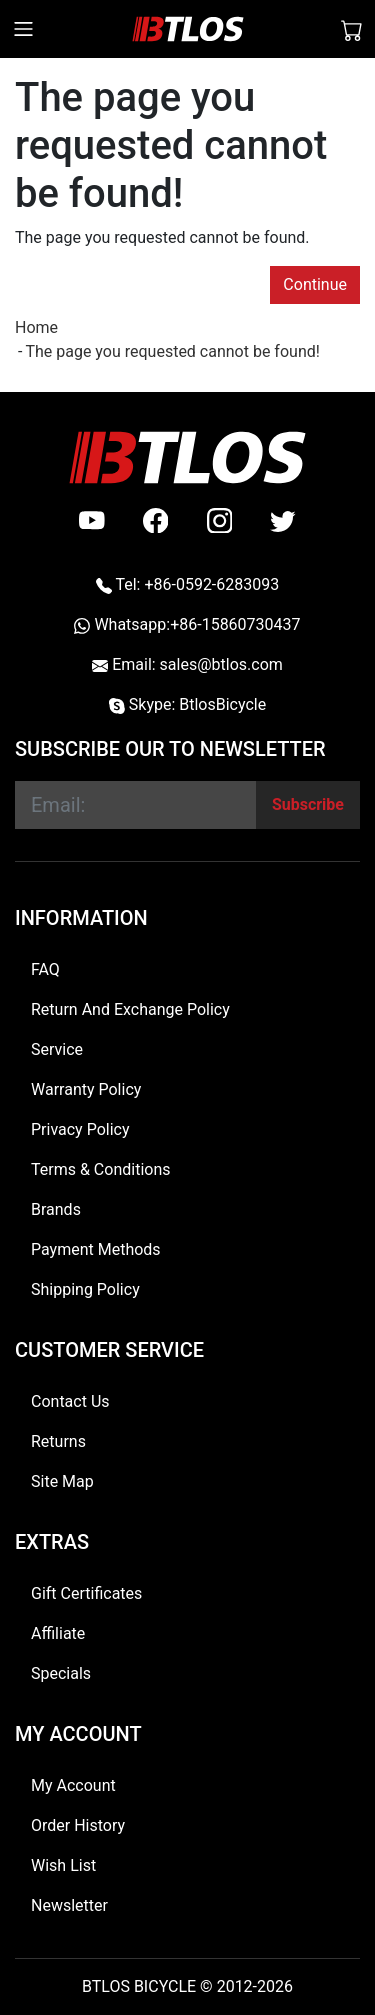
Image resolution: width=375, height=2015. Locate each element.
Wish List (63, 1865)
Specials (61, 1673)
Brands (56, 1209)
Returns (58, 1441)
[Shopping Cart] (352, 29)
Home (36, 327)
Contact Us (70, 1401)
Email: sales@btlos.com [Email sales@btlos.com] (187, 664)
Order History (78, 1825)
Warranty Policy (86, 1089)
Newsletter (69, 1905)
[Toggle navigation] (23, 29)
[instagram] (220, 521)
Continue (315, 284)
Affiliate (58, 1633)
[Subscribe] (308, 805)
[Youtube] (92, 521)
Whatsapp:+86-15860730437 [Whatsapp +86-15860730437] (187, 624)
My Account (73, 1785)
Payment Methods (96, 1249)
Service (57, 1049)
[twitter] (283, 521)
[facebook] (156, 521)
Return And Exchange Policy (130, 1009)
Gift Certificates (86, 1593)
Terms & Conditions (101, 1169)
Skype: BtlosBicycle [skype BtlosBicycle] (187, 704)
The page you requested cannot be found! (172, 351)
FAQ (45, 969)
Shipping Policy (85, 1289)
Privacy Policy (80, 1129)
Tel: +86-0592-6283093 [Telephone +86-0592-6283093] (187, 584)
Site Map (62, 1481)
